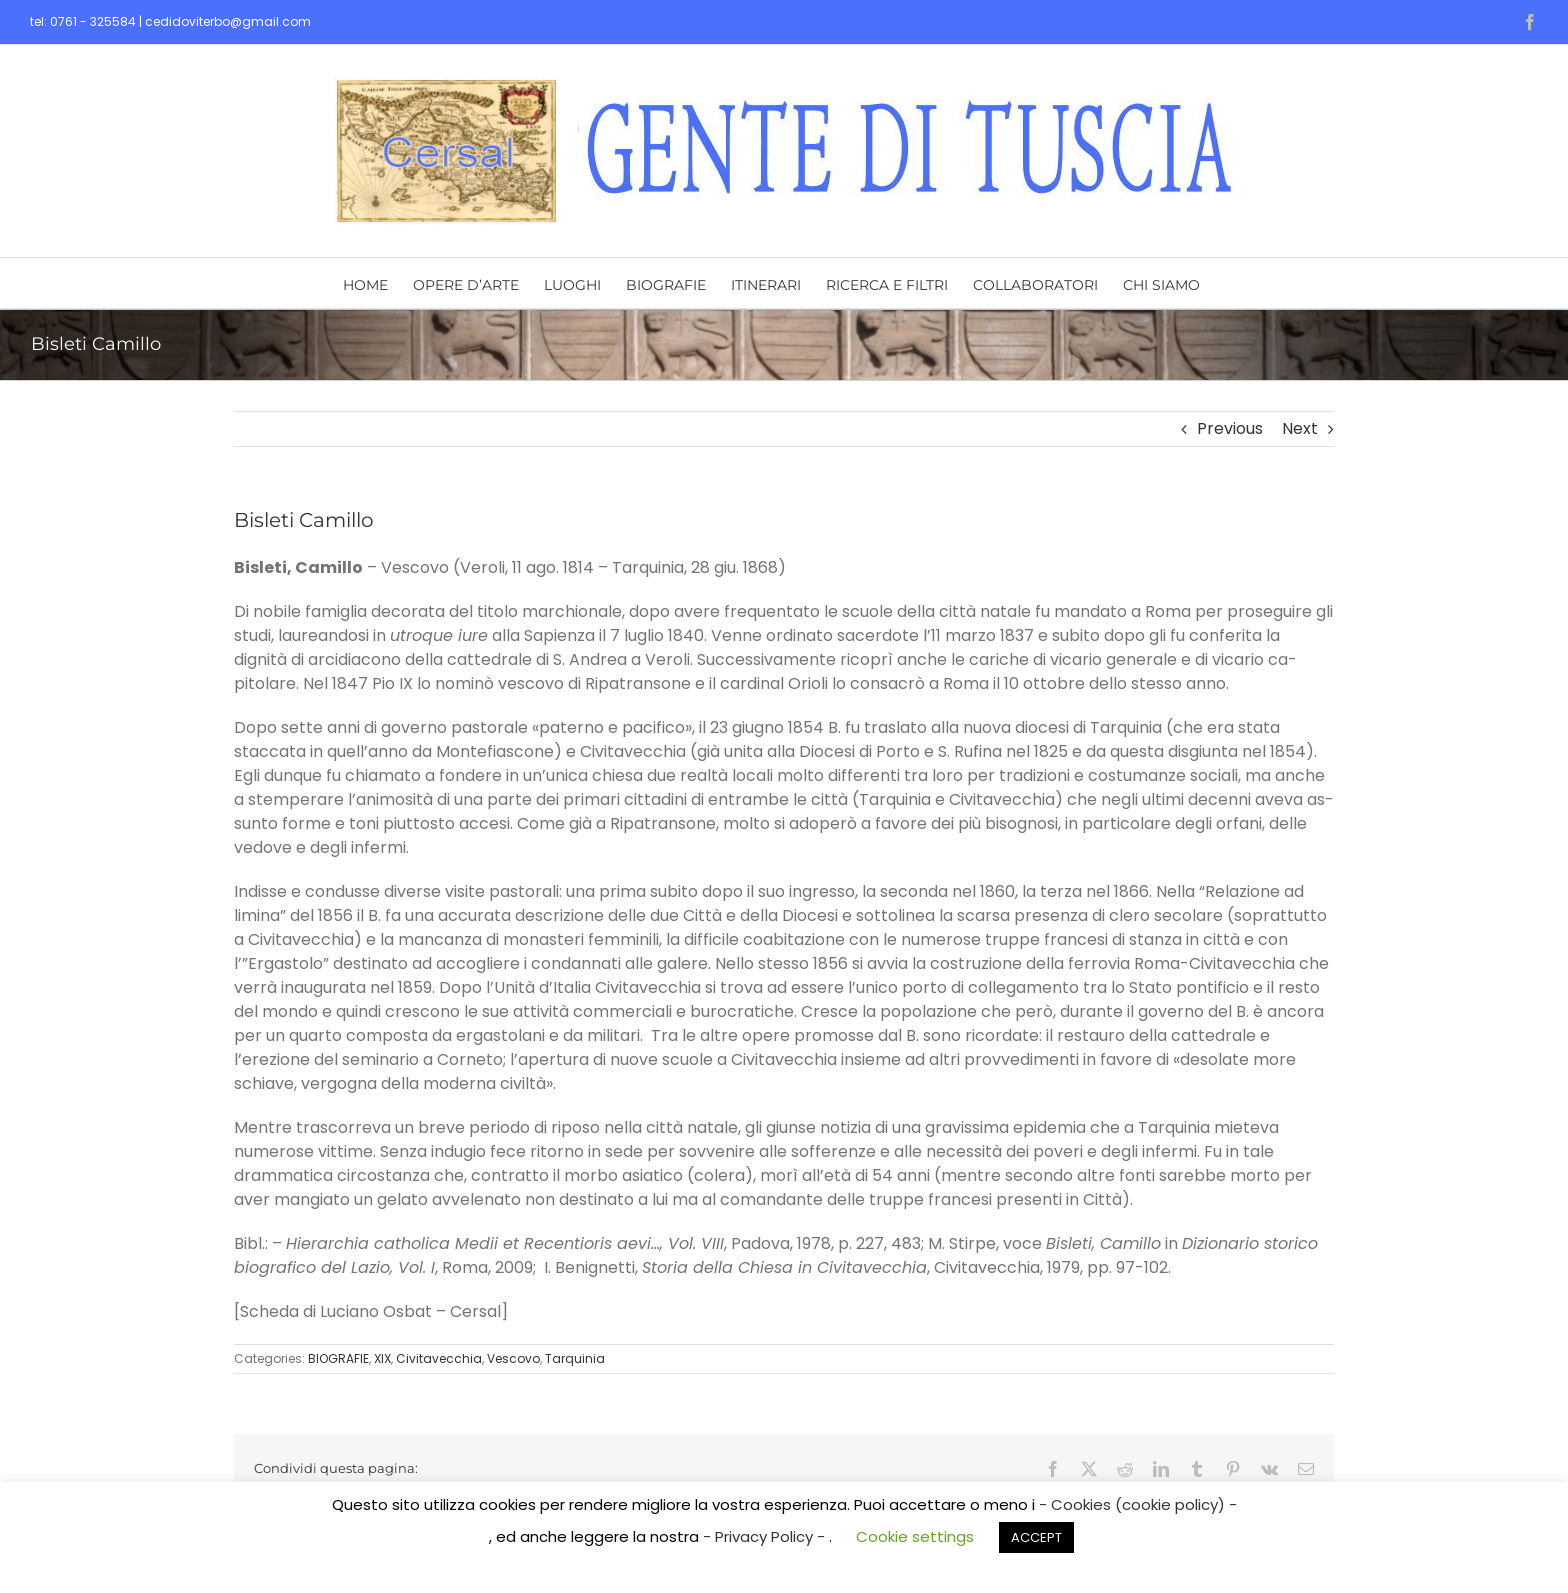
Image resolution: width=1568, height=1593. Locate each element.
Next (1300, 428)
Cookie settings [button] (915, 1536)
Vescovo (513, 1358)
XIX (382, 1358)
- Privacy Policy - (766, 1536)
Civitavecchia (439, 1358)
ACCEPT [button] (1036, 1537)
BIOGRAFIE (338, 1358)
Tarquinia (575, 1358)
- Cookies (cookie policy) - (1138, 1504)
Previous (1230, 428)
